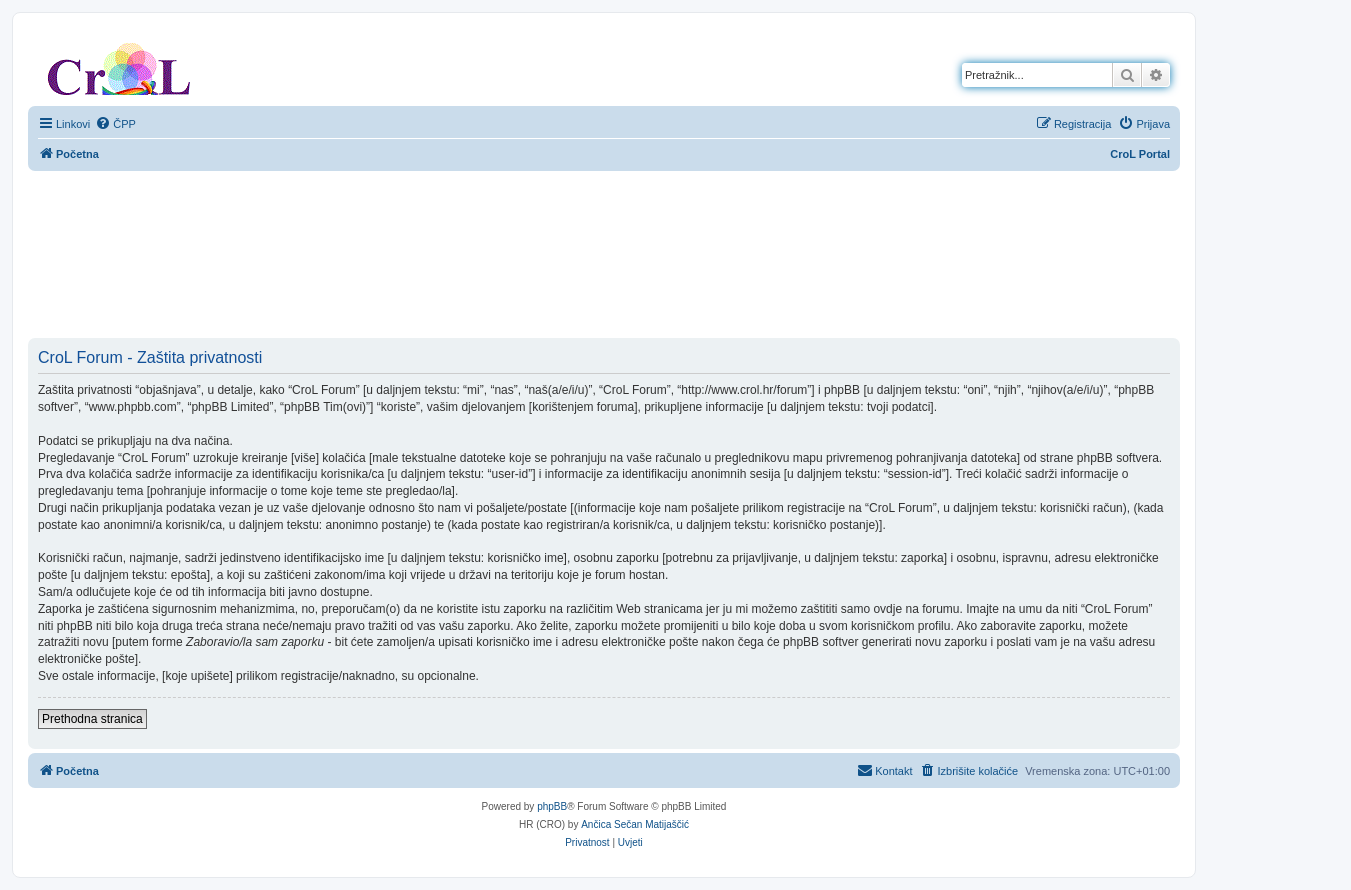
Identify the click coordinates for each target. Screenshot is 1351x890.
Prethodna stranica (92, 719)
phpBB (552, 806)
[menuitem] (115, 124)
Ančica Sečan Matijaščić (635, 824)
